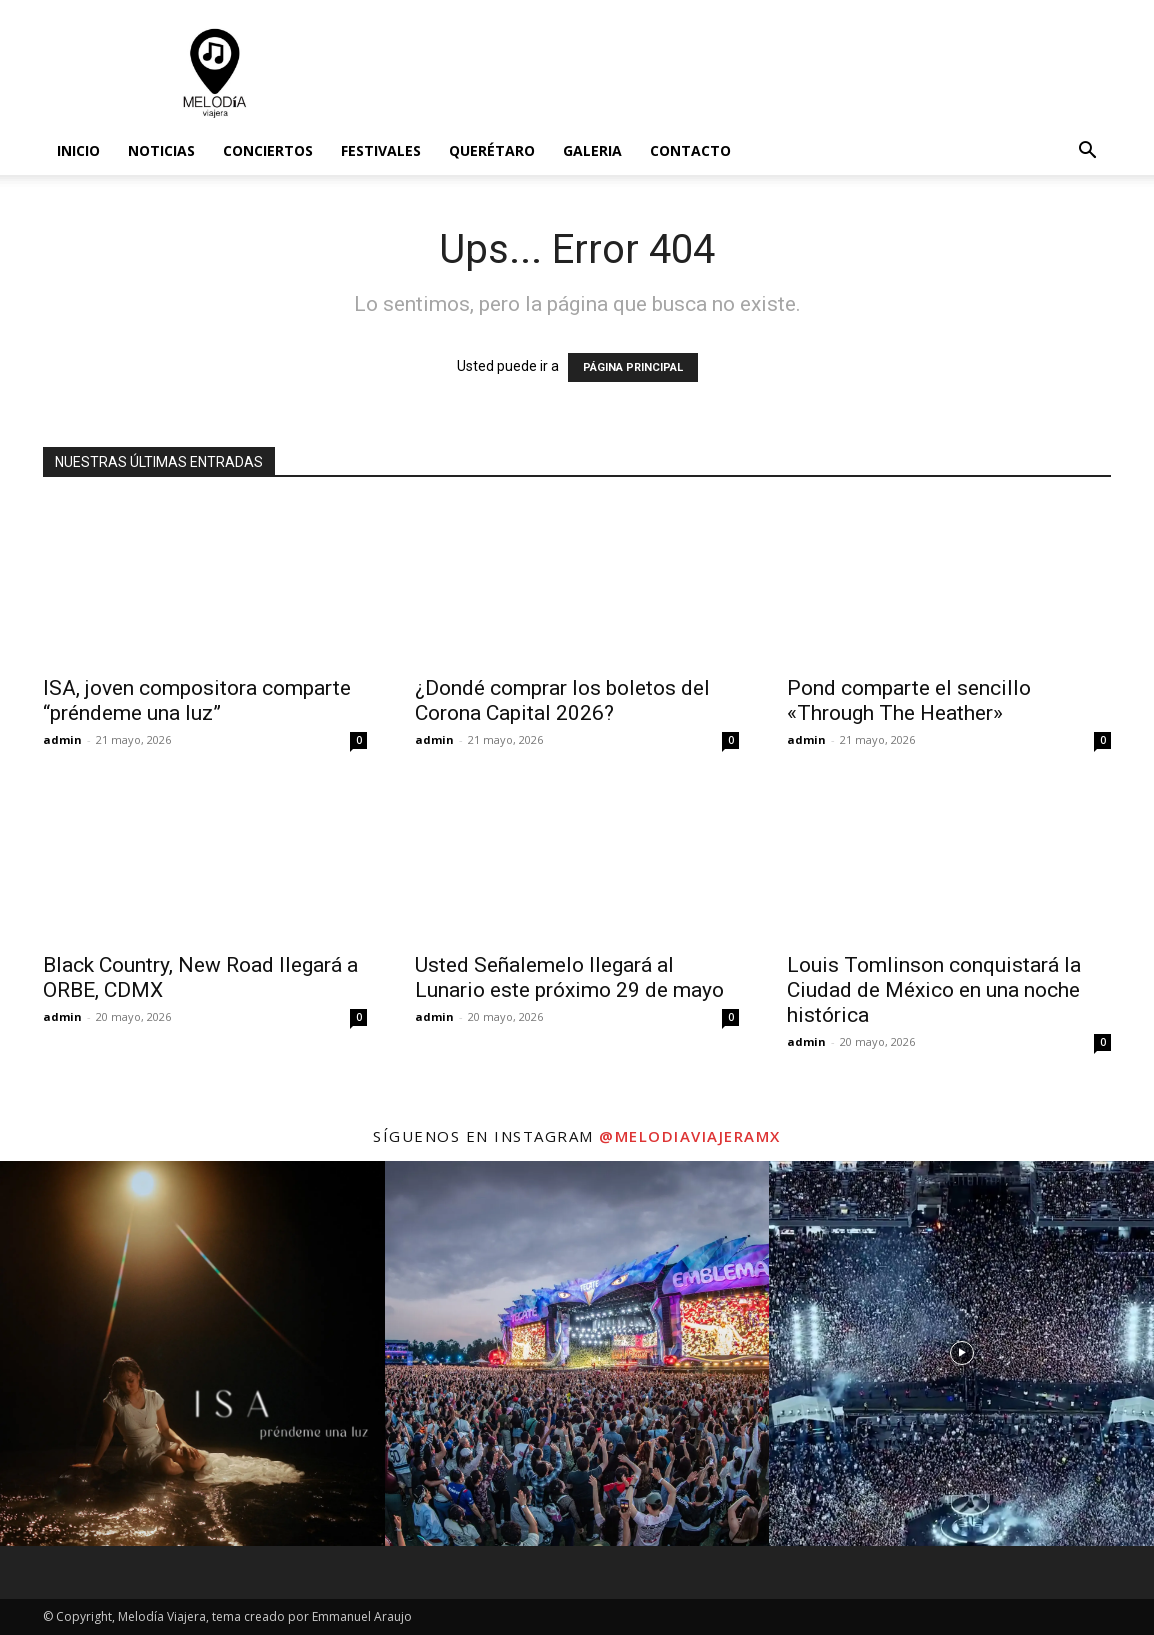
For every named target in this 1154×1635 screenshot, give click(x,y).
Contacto (690, 150)
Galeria (592, 150)
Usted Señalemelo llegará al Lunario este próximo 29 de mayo (569, 977)
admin (62, 739)
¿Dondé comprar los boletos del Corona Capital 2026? (562, 700)
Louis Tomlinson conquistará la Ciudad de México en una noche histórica (934, 990)
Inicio (78, 150)
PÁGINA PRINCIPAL (633, 367)
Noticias (161, 150)
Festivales (381, 150)
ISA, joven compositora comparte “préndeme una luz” (197, 700)
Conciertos (268, 150)
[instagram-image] (192, 1353)
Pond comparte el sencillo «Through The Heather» (909, 700)
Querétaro (492, 150)
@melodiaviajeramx (690, 1136)
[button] (1087, 152)
